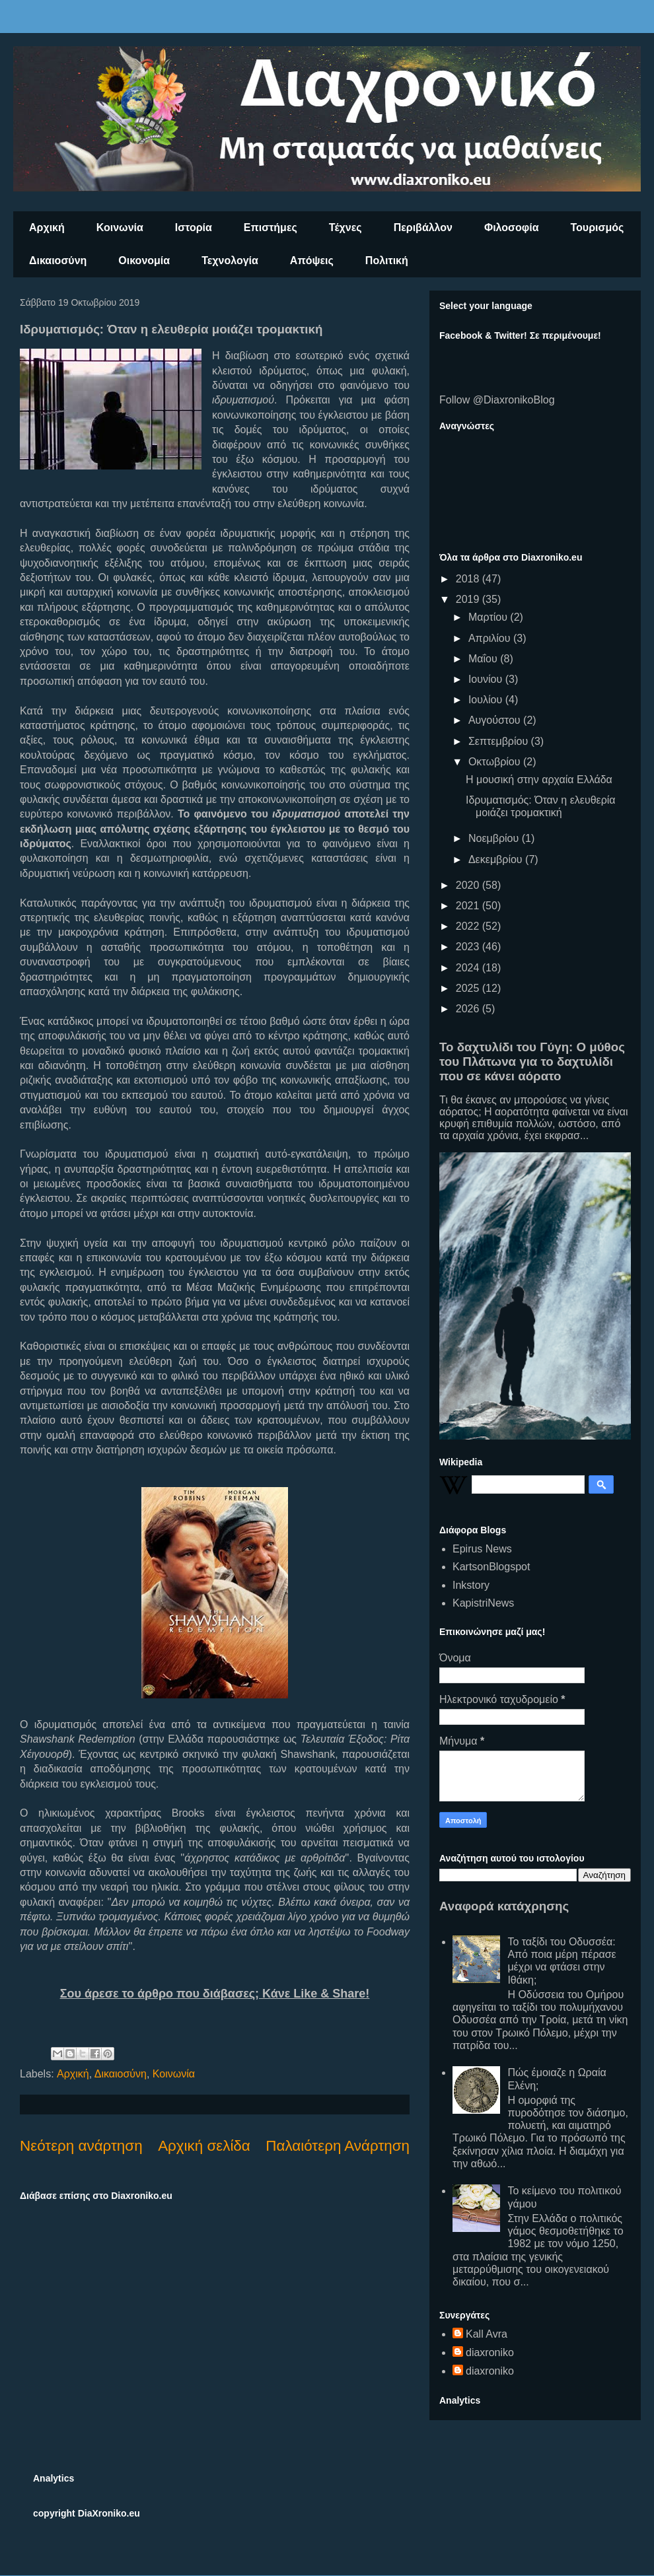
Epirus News (482, 1548)
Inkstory (471, 1585)
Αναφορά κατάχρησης (504, 1906)
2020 (469, 885)
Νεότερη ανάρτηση (81, 2146)
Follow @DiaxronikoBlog (497, 399)
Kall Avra (486, 2334)
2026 (469, 1008)
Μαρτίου (489, 617)
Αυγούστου (495, 720)
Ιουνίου (486, 679)
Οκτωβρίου (495, 761)
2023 (469, 946)
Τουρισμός (597, 227)
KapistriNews (483, 1603)
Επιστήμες (270, 227)
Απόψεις (312, 260)
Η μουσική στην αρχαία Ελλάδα (539, 779)
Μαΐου (484, 658)
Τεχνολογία (229, 260)
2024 (469, 967)
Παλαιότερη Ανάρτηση (338, 2146)
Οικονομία (144, 260)
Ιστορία (193, 227)
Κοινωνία (119, 227)
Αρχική (47, 227)
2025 (469, 988)
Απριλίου (490, 638)
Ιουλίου (486, 699)
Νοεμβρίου (495, 838)
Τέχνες (345, 227)
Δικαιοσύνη (58, 260)
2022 (469, 926)
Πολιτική (386, 260)
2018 (469, 578)
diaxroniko (490, 2352)
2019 (469, 599)
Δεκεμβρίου (496, 859)
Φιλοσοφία (511, 227)
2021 (469, 905)
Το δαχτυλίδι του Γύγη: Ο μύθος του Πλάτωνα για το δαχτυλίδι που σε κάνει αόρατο (532, 1061)
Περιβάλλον (423, 227)
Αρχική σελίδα (204, 2146)
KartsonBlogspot (491, 1566)
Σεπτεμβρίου (499, 741)
